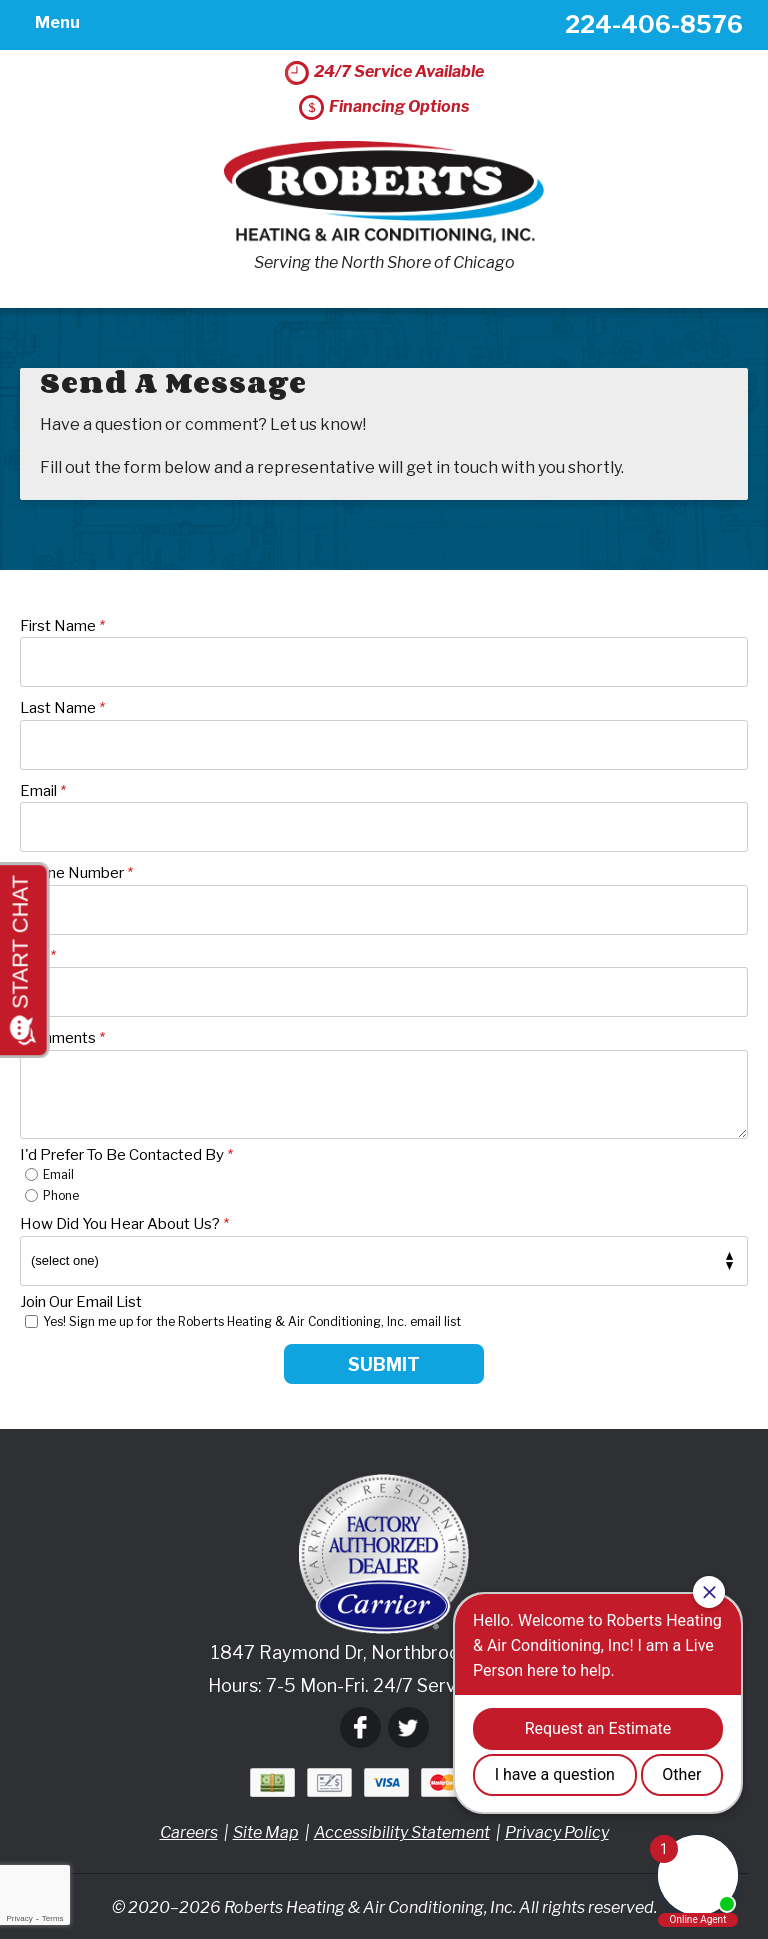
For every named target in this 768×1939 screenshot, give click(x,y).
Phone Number (76, 874)
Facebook (360, 1728)
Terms (53, 1918)
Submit (384, 1364)
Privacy (19, 1918)
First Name (62, 626)
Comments (62, 1039)
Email (43, 791)
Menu (56, 24)
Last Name (62, 709)
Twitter (408, 1728)
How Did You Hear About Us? (124, 1225)
